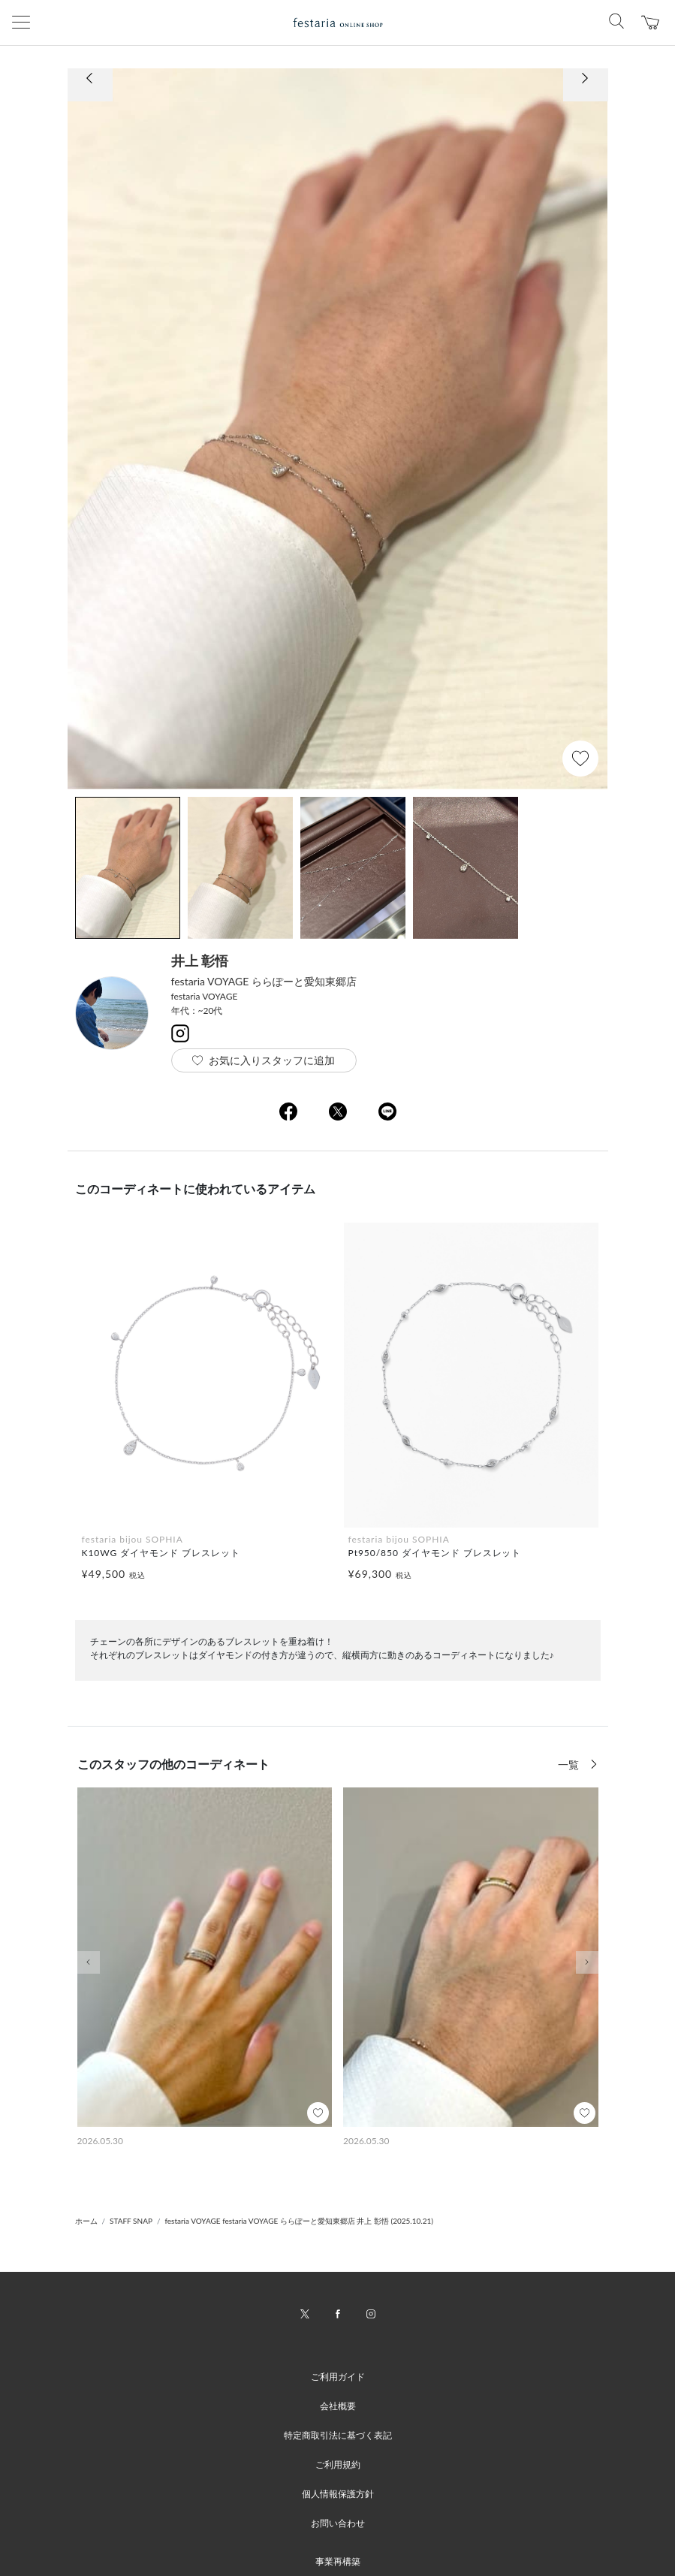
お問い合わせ (338, 2523)
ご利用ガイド (338, 2376)
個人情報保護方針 (338, 2493)
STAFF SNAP (131, 2220)
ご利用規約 (337, 2464)
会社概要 (338, 2406)
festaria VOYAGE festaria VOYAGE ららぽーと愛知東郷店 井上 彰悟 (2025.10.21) (298, 2220)
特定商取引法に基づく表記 (338, 2435)
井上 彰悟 (199, 960)
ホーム (86, 2220)
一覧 (570, 1764)
